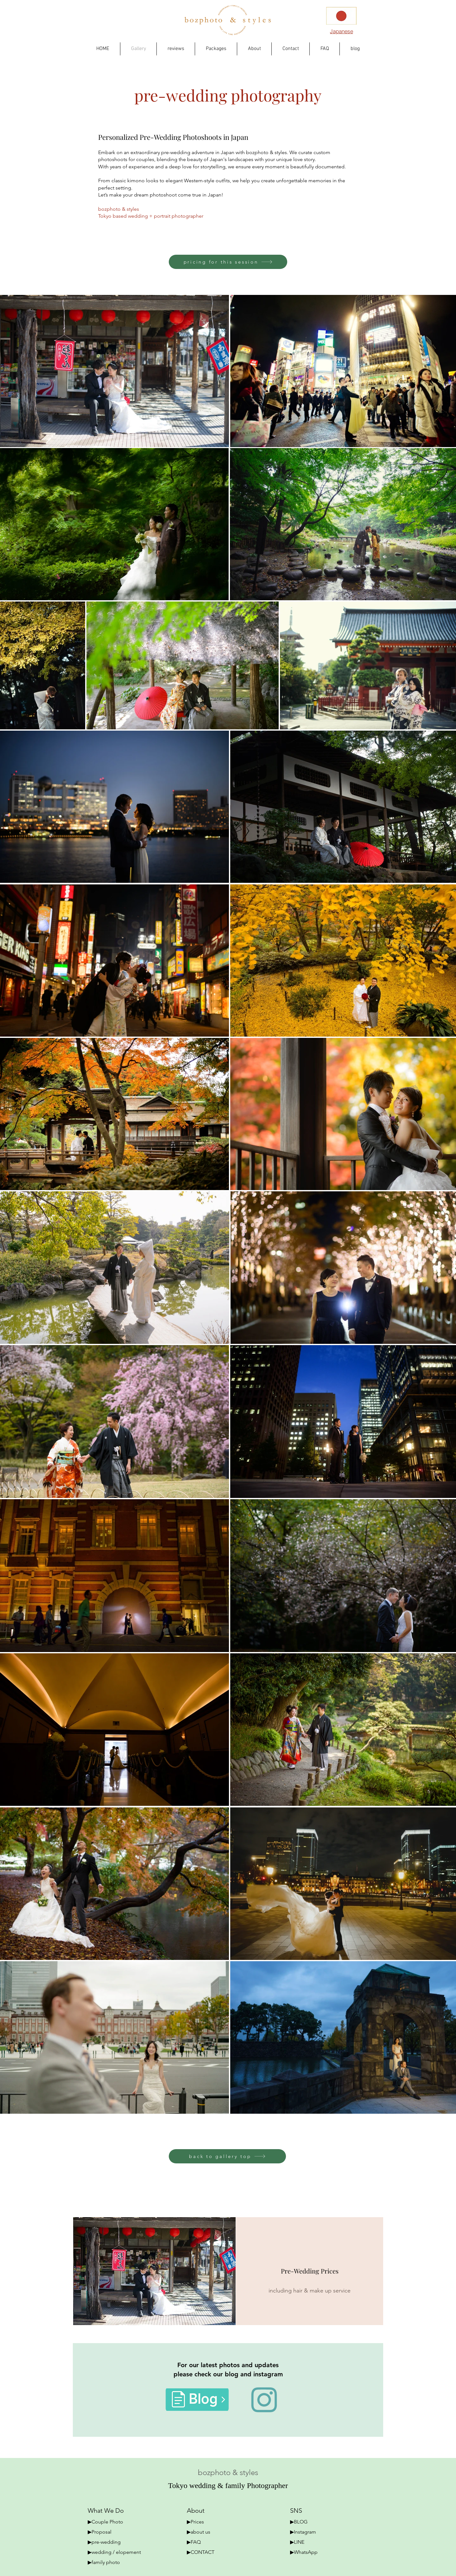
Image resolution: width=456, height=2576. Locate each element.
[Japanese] (341, 31)
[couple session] (154, 2271)
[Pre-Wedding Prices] (309, 2271)
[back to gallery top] (227, 2156)
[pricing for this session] (228, 262)
